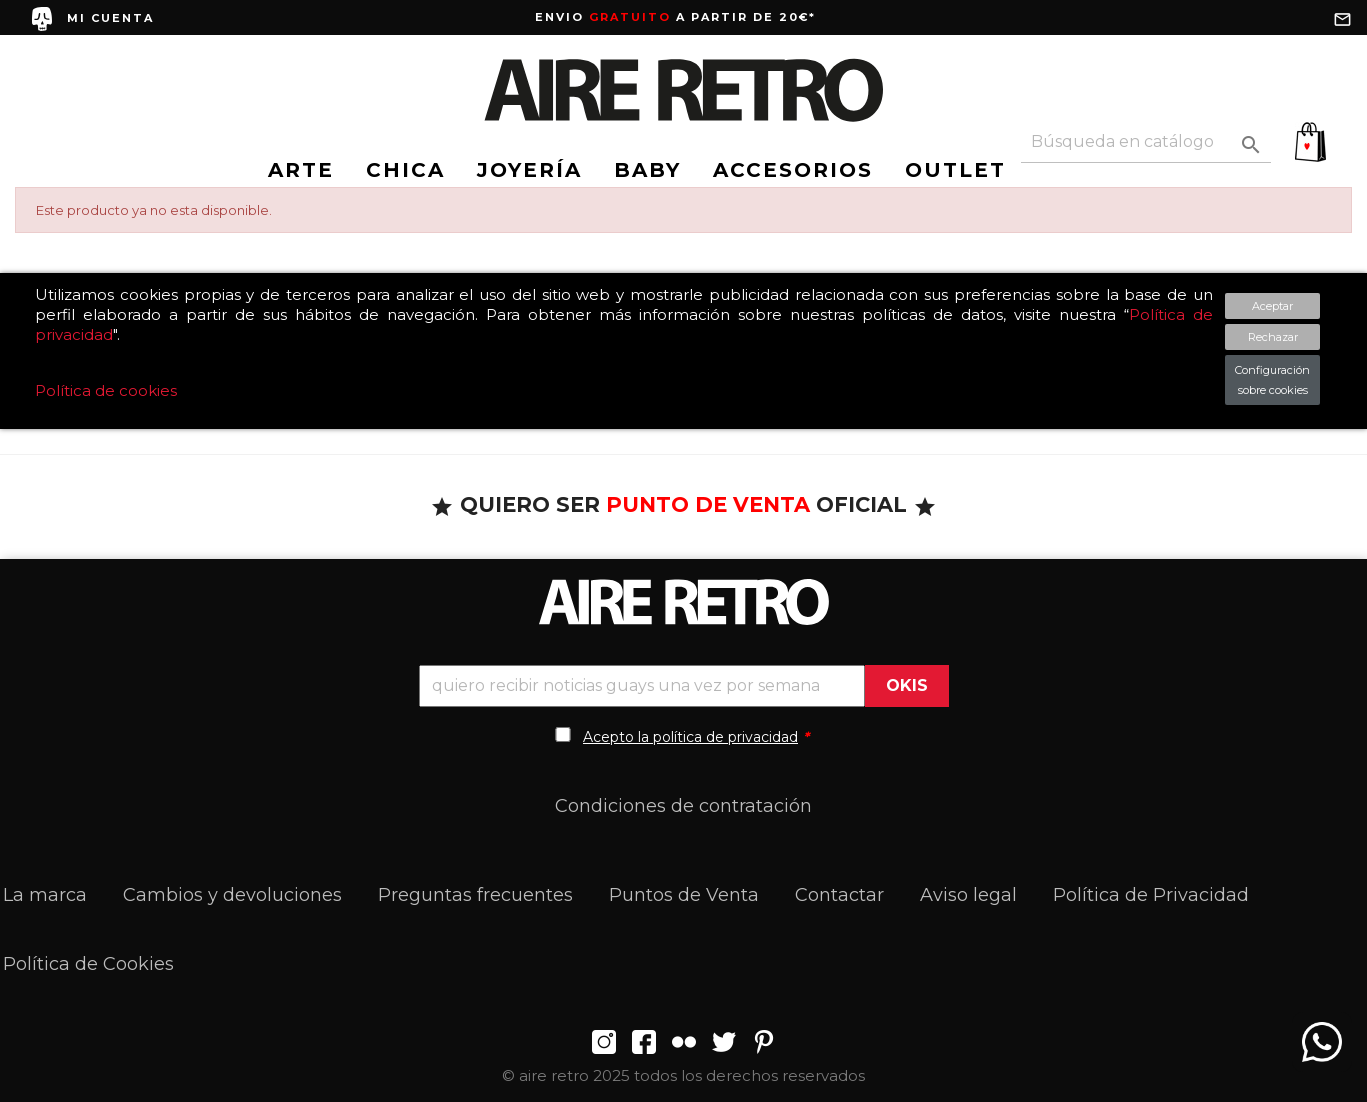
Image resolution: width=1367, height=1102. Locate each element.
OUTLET (955, 170)
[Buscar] (1146, 142)
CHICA (405, 170)
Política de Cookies (88, 964)
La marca (45, 895)
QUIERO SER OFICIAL (683, 504)
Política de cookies (106, 390)
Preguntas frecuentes (475, 895)
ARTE (301, 170)
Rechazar (1273, 337)
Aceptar (1272, 306)
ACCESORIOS (793, 170)
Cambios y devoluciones (232, 895)
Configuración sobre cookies (1272, 380)
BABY (647, 170)
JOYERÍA (529, 170)
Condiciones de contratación (683, 806)
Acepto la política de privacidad (690, 737)
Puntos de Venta (684, 895)
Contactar (839, 895)
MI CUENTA (110, 18)
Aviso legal (968, 895)
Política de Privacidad (1151, 895)
